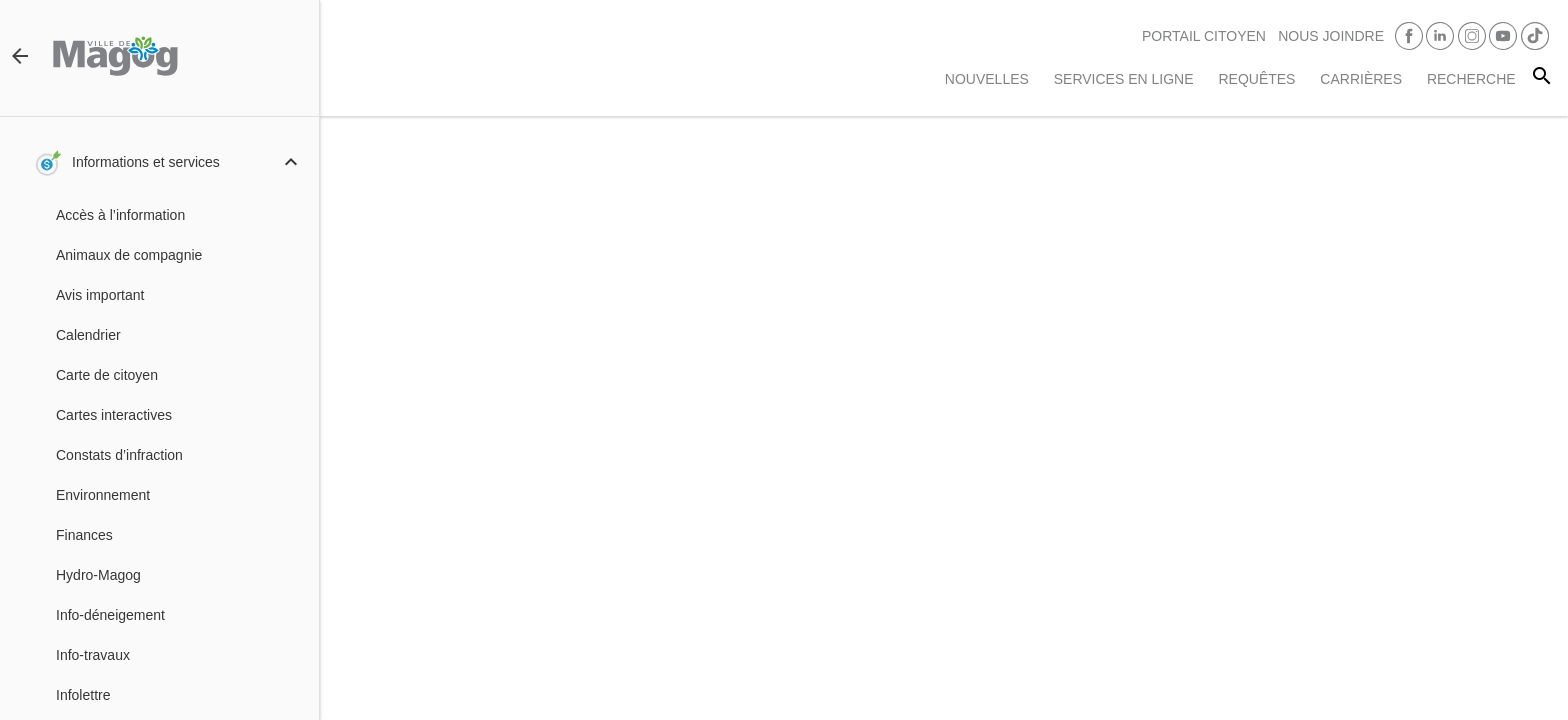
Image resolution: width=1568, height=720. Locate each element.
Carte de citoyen (107, 375)
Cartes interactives (114, 415)
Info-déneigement (110, 615)
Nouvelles (987, 79)
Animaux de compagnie (129, 255)
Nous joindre (1331, 36)
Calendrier (88, 335)
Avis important (100, 295)
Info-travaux (93, 655)
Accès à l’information (120, 215)
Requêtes (1256, 79)
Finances (84, 535)
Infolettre (83, 695)
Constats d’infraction (119, 455)
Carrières (1361, 79)
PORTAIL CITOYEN (1204, 36)
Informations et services (146, 162)
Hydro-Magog (98, 575)
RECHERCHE (1471, 79)
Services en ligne (1124, 79)
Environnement (103, 495)
